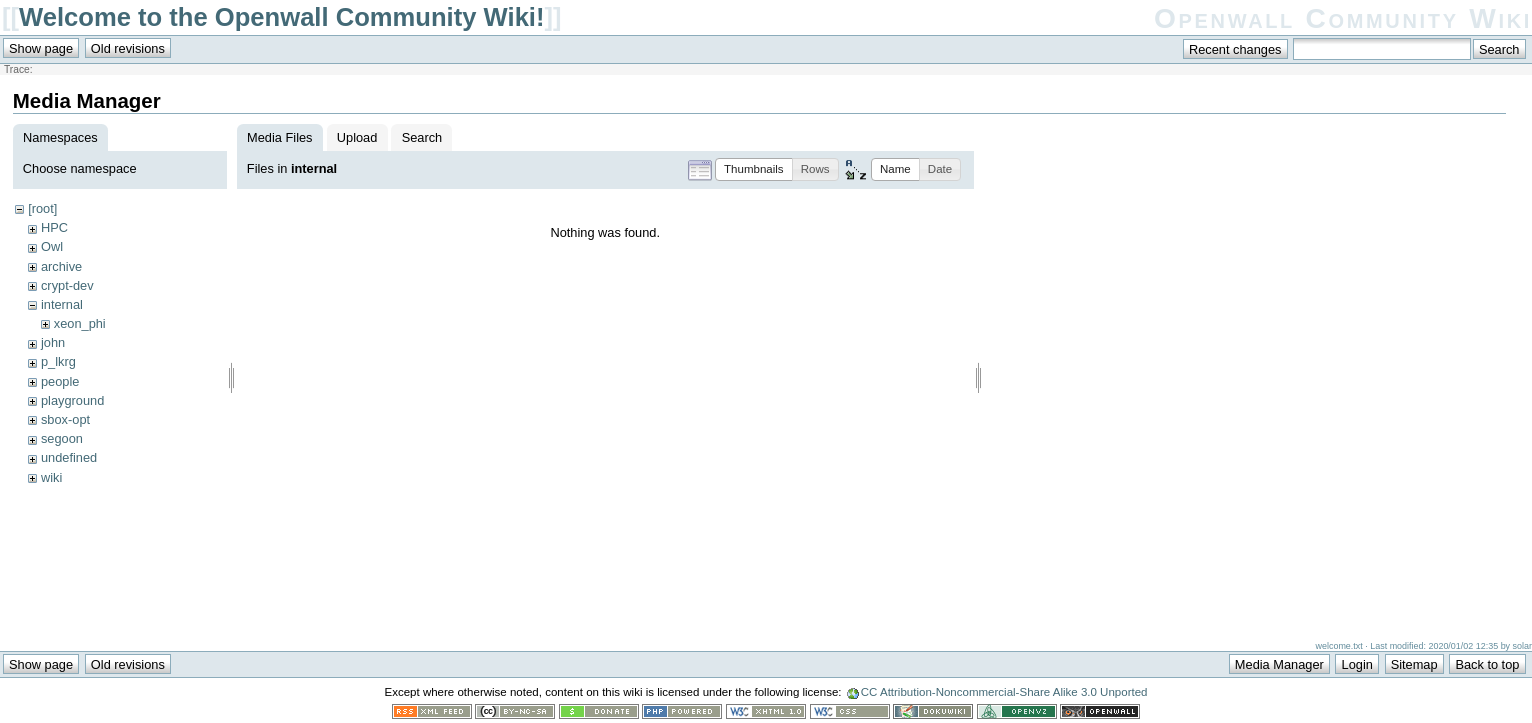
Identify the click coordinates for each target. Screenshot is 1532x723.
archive (61, 266)
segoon (62, 438)
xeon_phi (80, 323)
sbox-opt (65, 419)
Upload (357, 137)
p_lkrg (58, 361)
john (53, 342)
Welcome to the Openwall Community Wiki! (281, 17)
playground (72, 400)
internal (62, 304)
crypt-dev (67, 285)
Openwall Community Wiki (1343, 18)
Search (422, 137)
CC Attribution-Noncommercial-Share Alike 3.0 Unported (1004, 692)
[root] (42, 208)
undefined (69, 457)
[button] (754, 169)
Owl (52, 246)
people (60, 381)
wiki (51, 477)
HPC (54, 227)
